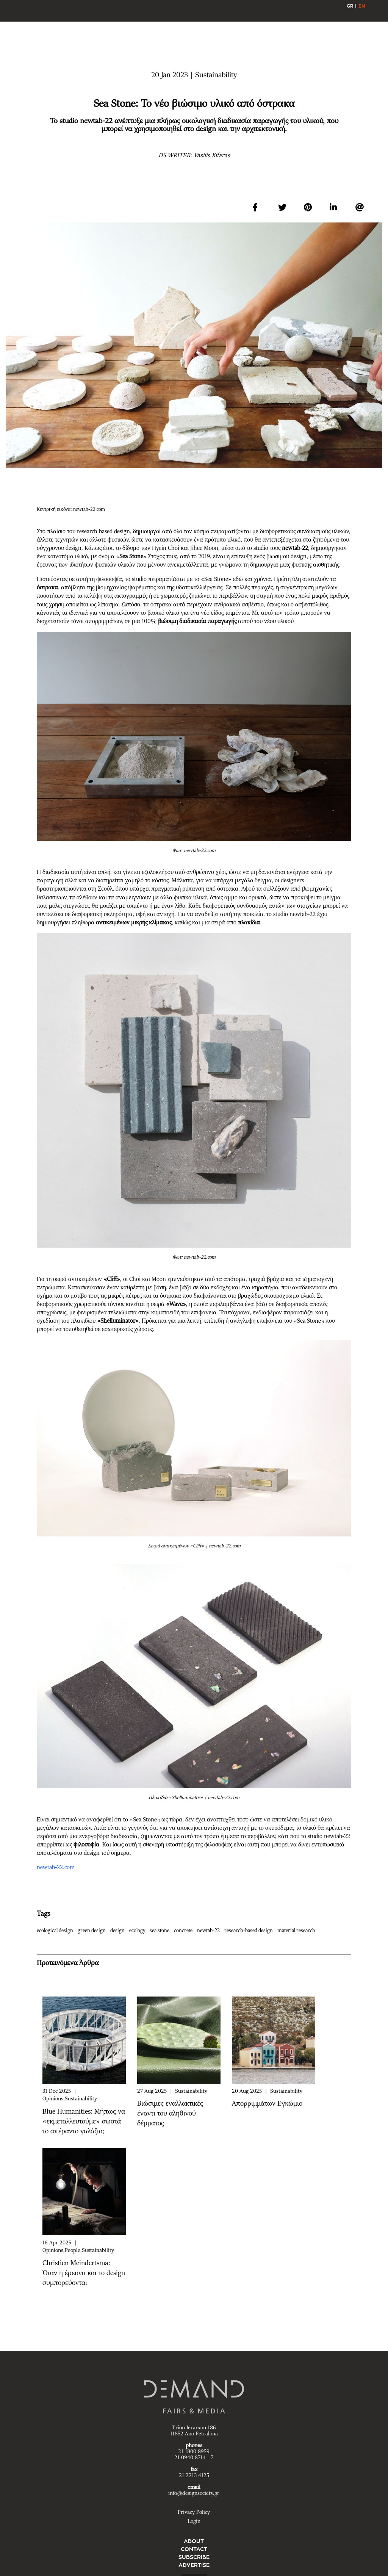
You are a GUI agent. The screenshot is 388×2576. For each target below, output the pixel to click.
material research (298, 1931)
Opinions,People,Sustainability (78, 2250)
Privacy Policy (194, 2512)
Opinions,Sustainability (69, 2099)
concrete (185, 1931)
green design (93, 1931)
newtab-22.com (56, 1867)
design (119, 1931)
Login (194, 2521)
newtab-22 (210, 1931)
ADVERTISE (194, 2565)
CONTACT (194, 2549)
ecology (139, 1931)
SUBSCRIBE (194, 2557)
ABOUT (194, 2541)
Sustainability (191, 2091)
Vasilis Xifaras (212, 155)
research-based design (250, 1931)
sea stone (161, 1931)
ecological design (57, 1931)
